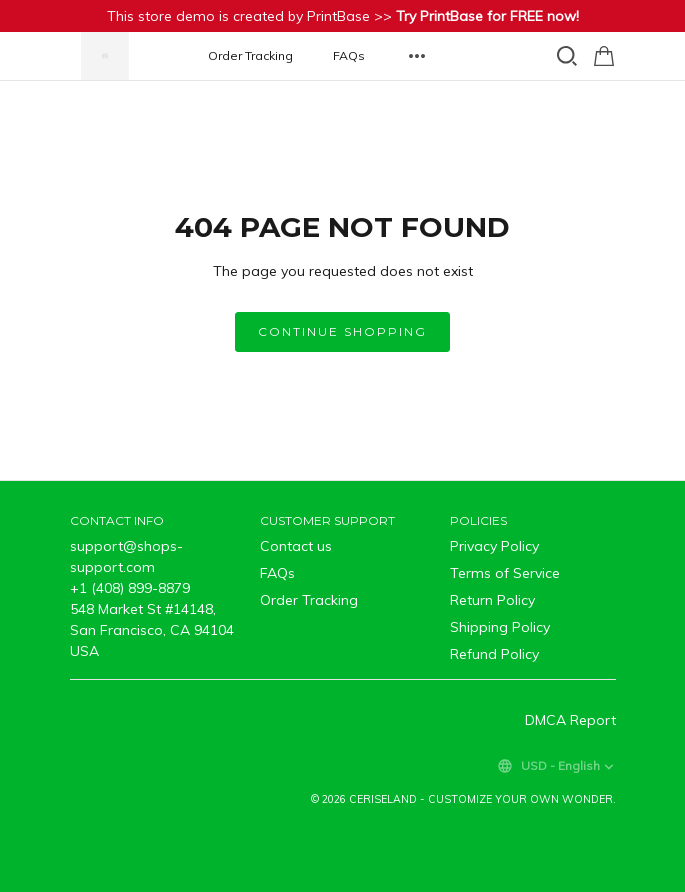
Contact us (296, 546)
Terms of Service (505, 573)
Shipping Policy (500, 627)
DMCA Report (570, 720)
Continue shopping (342, 331)
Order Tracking (250, 55)
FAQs (349, 55)
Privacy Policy (494, 546)
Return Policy (492, 600)
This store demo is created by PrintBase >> (343, 16)
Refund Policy (494, 654)
